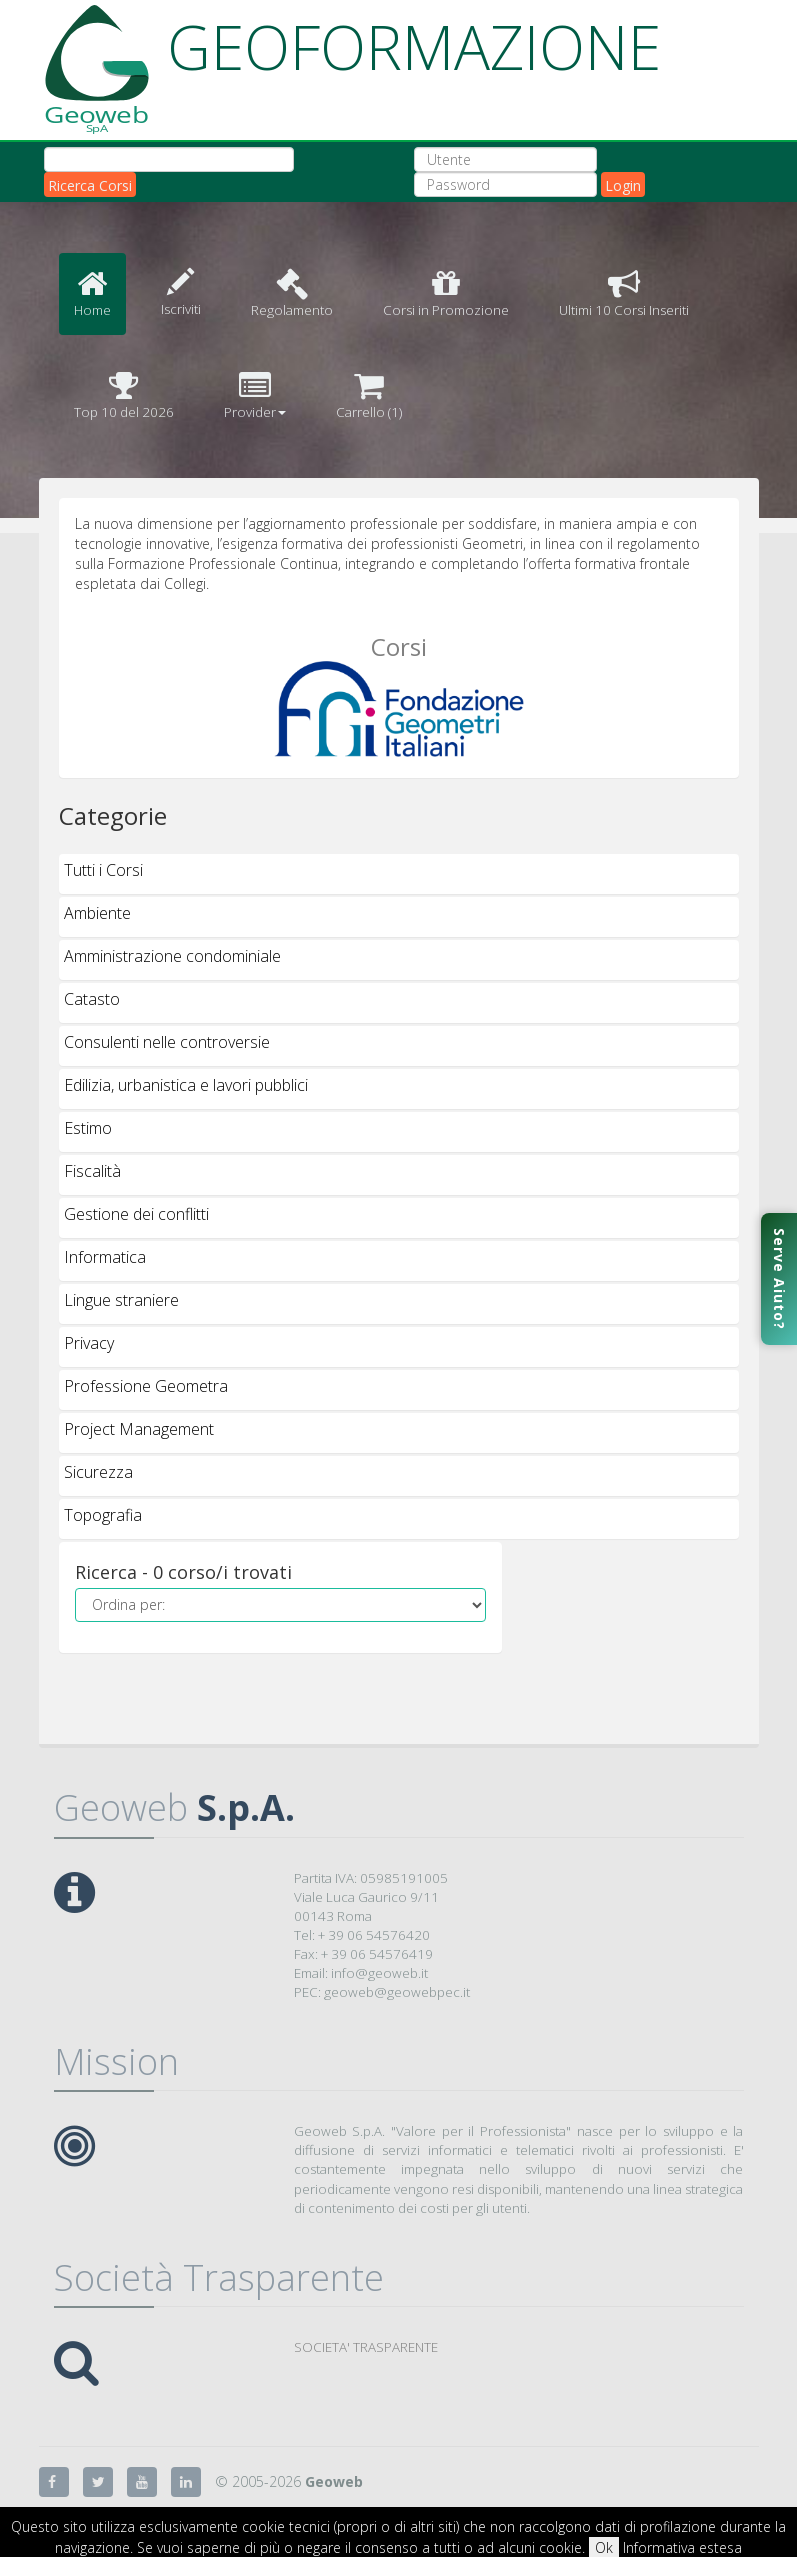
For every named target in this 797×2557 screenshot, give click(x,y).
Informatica (105, 1257)
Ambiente (97, 913)
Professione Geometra (146, 1386)
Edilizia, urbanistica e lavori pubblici (186, 1085)
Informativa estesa (682, 2547)
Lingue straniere (121, 1300)
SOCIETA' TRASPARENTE (366, 2347)
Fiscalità (92, 1171)
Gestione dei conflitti (136, 1214)
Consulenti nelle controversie (167, 1042)
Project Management (139, 1429)
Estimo (88, 1128)
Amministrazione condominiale (172, 956)
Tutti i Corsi (103, 870)
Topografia (103, 1515)
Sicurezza (98, 1472)
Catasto (92, 999)
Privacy (89, 1343)
